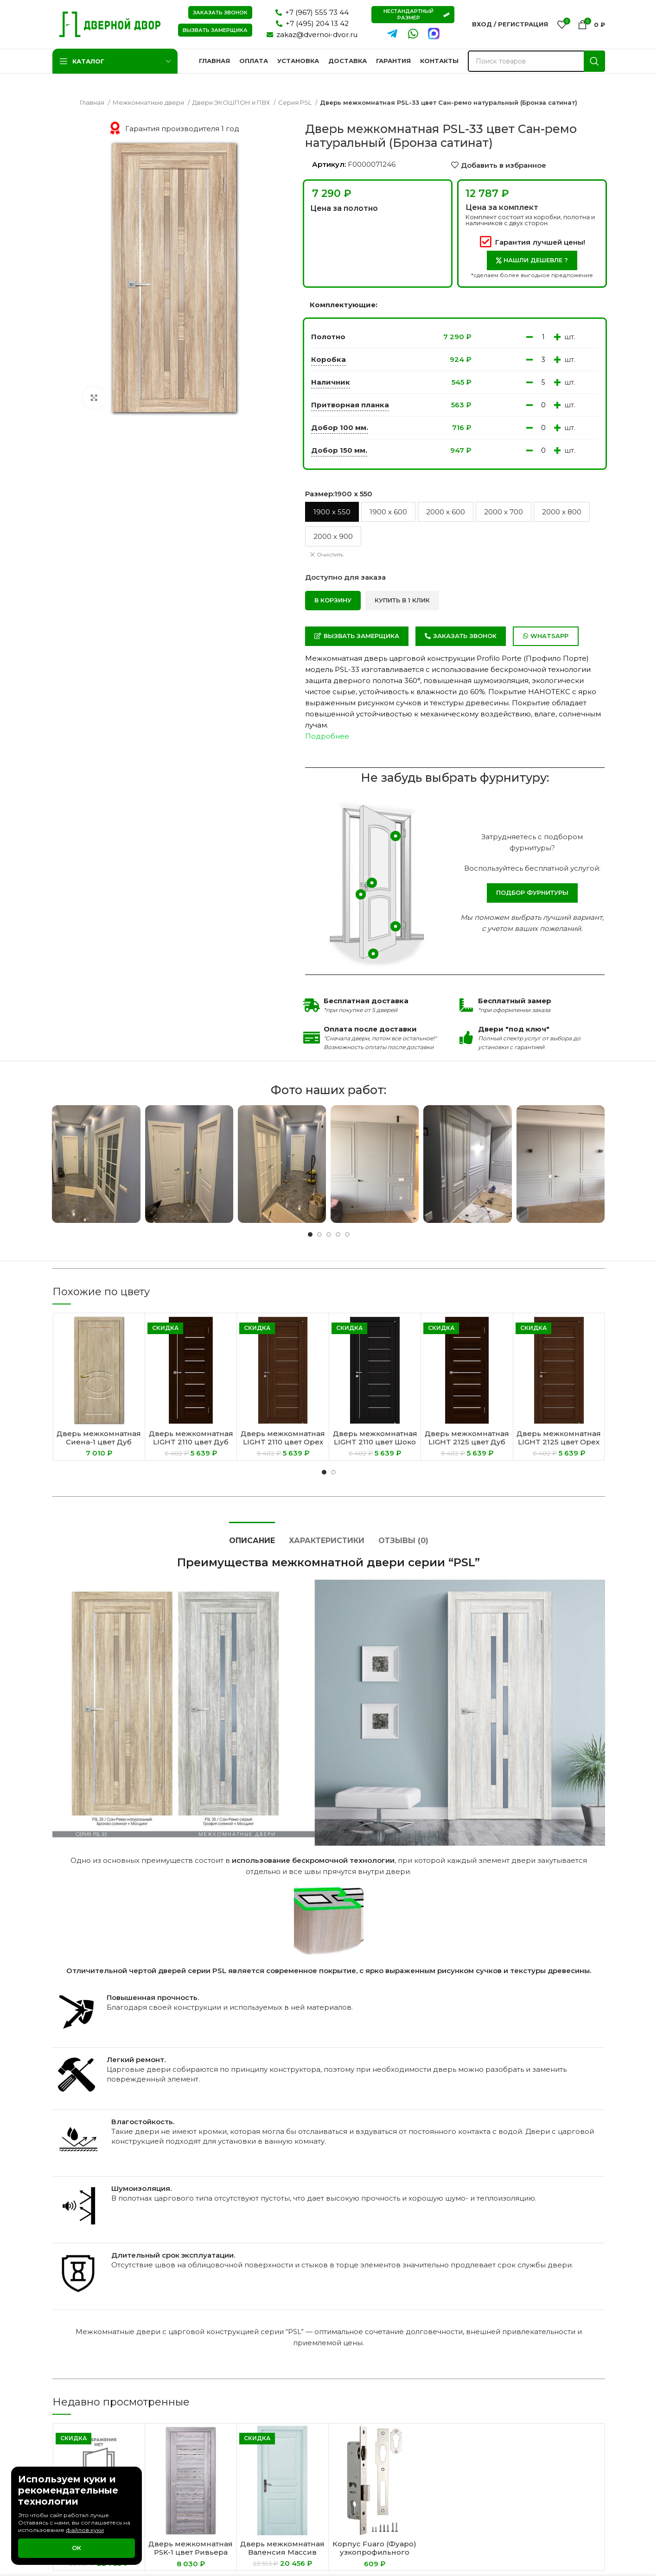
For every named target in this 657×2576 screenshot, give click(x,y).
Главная (93, 102)
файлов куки (85, 2529)
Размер (338, 493)
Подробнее (327, 736)
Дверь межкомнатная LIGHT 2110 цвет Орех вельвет (283, 1442)
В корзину (332, 600)
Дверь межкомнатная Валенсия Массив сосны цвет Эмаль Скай (282, 2556)
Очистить (330, 554)
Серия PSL (295, 102)
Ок (76, 2547)
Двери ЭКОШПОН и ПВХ (231, 102)
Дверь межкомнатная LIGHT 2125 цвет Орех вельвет (559, 1442)
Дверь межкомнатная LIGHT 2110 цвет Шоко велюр (375, 1442)
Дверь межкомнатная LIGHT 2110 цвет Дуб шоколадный (191, 1442)
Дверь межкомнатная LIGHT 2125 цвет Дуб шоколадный (467, 1442)
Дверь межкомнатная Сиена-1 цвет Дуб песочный (99, 1442)
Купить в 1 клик (402, 600)
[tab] (252, 1536)
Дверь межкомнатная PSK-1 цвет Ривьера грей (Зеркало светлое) (190, 2556)
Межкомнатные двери (149, 102)
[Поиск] (536, 61)
